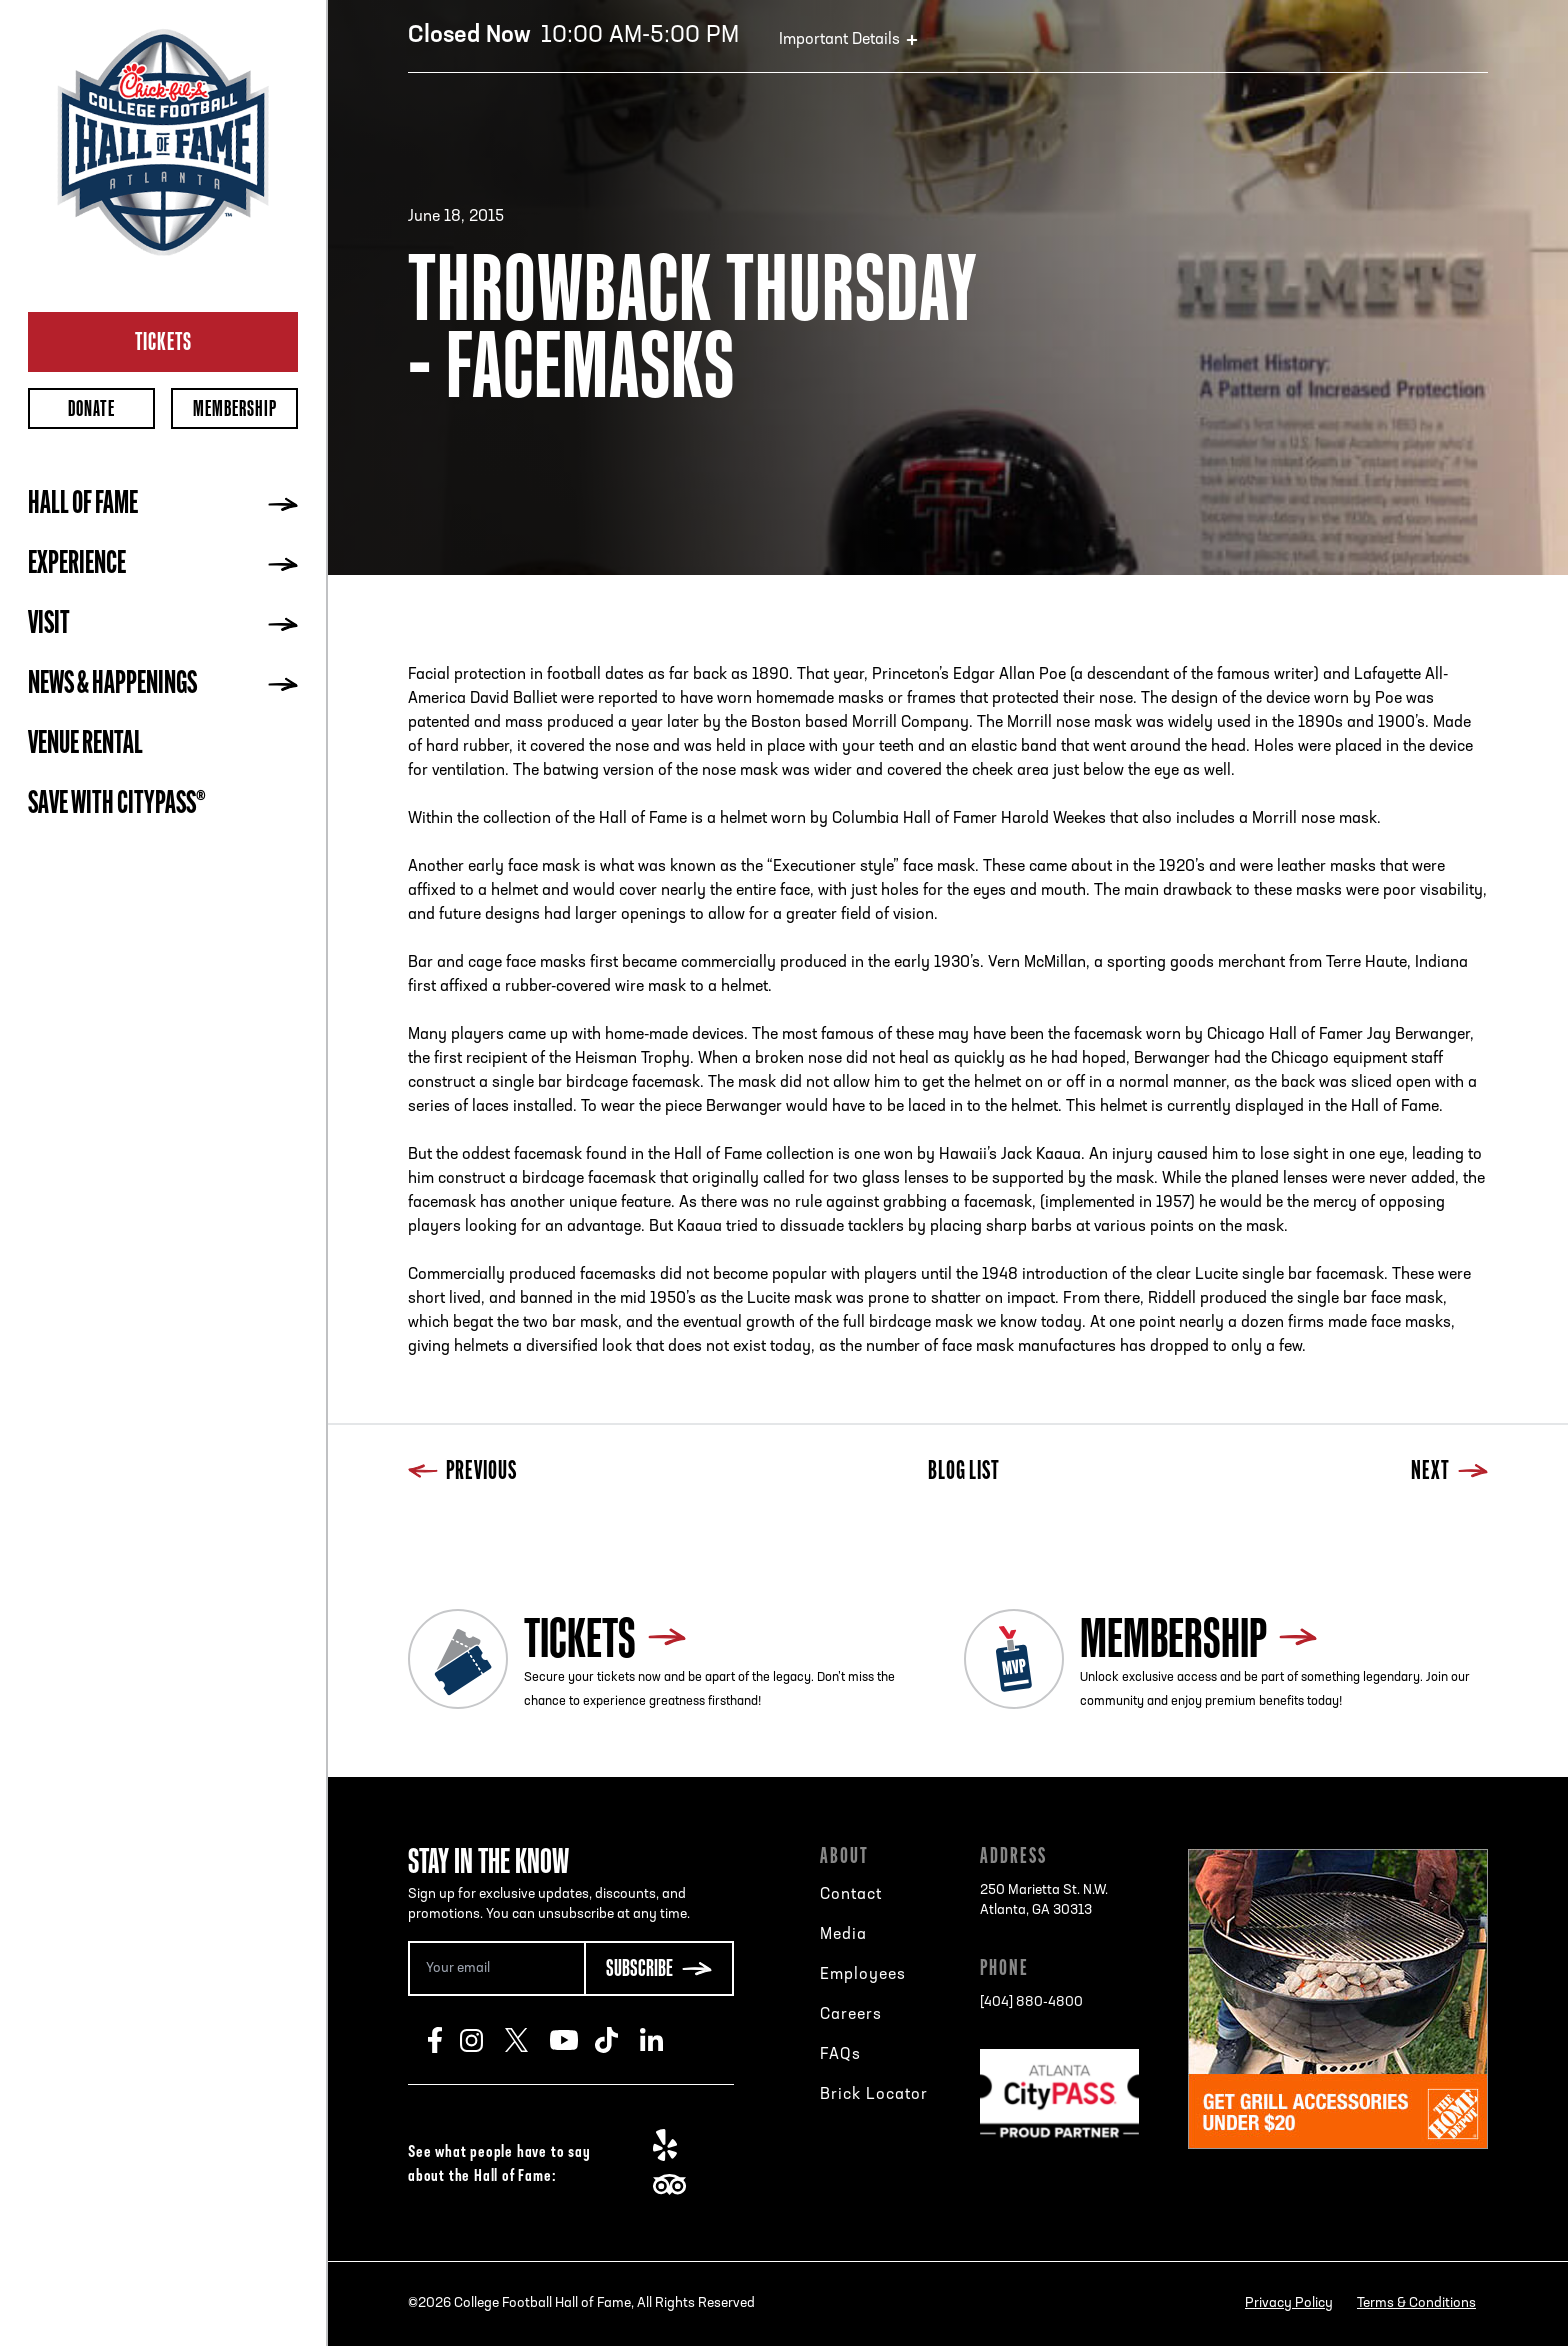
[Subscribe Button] (659, 1968)
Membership (235, 408)
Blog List (964, 1472)
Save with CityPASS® (117, 805)
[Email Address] (496, 1968)
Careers (851, 2015)
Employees (863, 1975)
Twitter (527, 2040)
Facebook (444, 2040)
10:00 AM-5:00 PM (573, 36)
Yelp (675, 2145)
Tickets (163, 341)
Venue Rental (85, 745)
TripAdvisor (675, 2185)
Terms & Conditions (1416, 2303)
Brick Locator (874, 2095)
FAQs (840, 2055)
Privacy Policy (1289, 2303)
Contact (851, 1895)
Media (843, 1935)
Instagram (482, 2040)
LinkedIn (662, 2040)
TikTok (617, 2040)
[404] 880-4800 (1031, 2002)
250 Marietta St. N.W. (1044, 1902)
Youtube (572, 2040)
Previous (462, 1472)
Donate (91, 408)
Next (1449, 1472)
